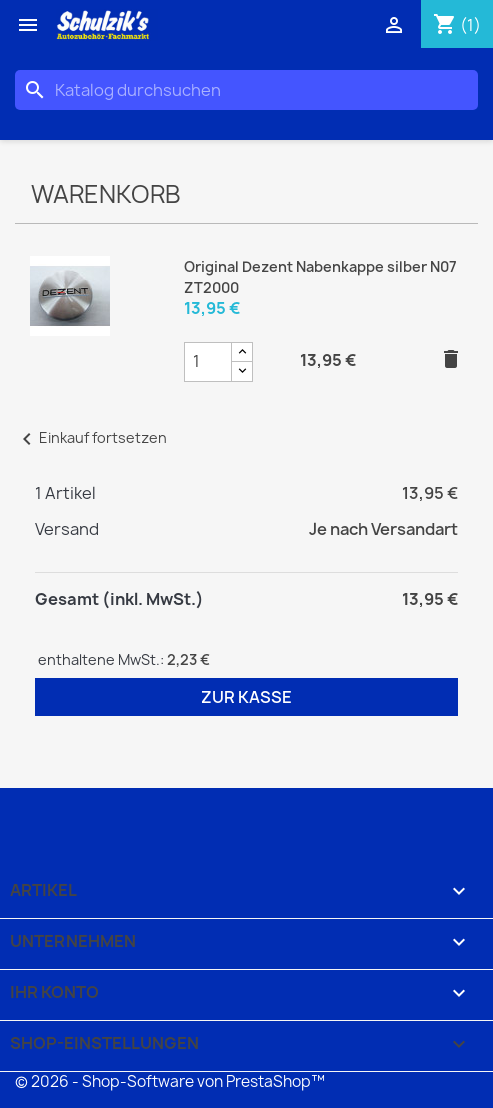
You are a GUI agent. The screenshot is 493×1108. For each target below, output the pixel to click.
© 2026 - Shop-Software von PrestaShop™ (170, 1081)
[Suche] (246, 90)
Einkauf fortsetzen (91, 437)
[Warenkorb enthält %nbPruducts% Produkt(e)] (457, 25)
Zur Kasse (246, 697)
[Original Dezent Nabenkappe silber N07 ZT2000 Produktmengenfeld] (208, 362)
